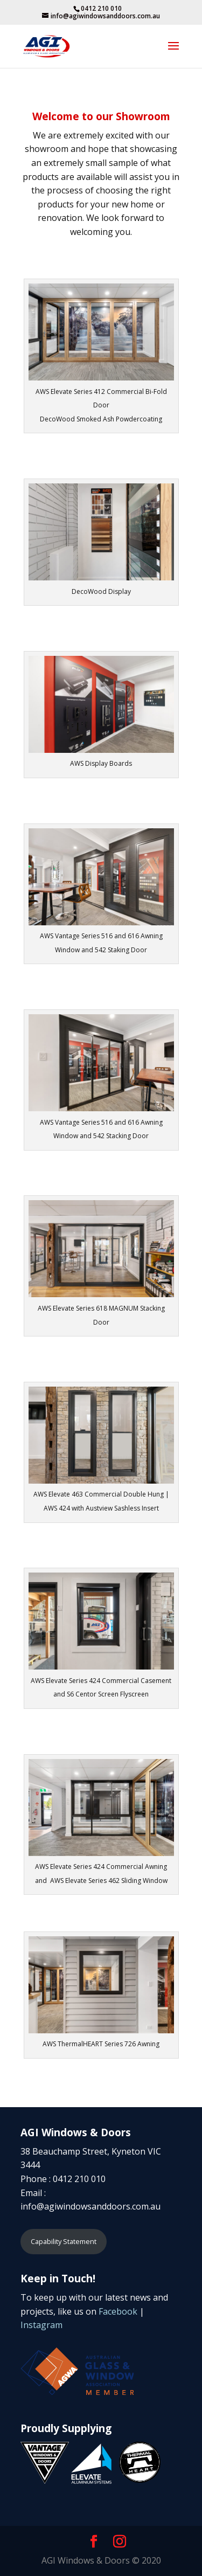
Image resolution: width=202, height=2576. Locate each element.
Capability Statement (63, 2241)
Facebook (118, 2311)
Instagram (41, 2325)
